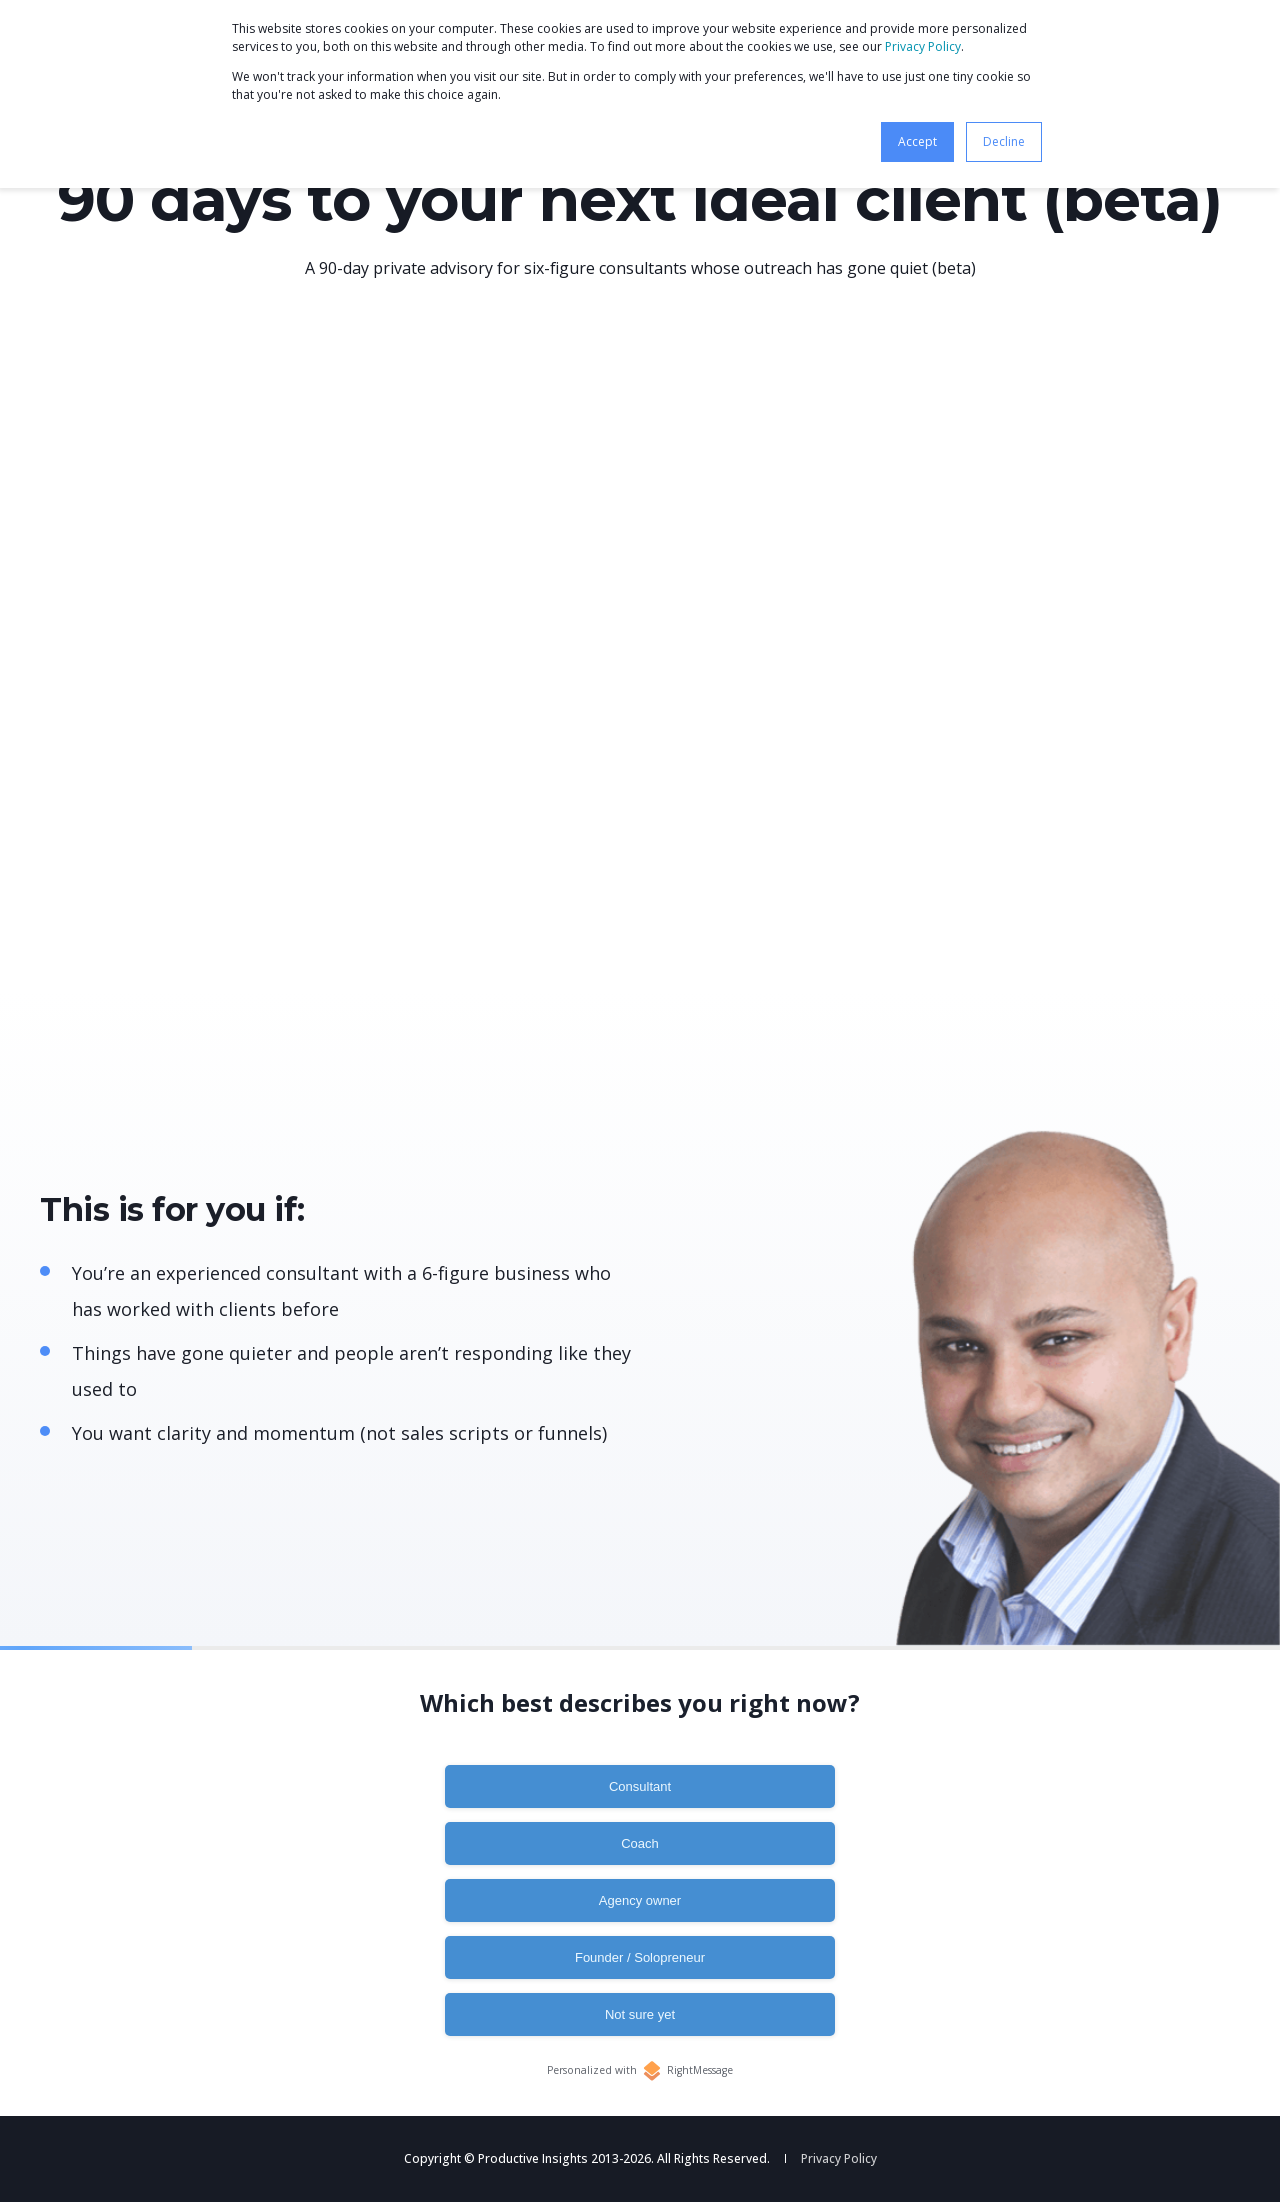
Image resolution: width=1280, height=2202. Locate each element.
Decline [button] (1004, 141)
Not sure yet (640, 2014)
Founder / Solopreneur (640, 1957)
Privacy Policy (923, 46)
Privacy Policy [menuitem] (839, 2159)
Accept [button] (917, 141)
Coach (640, 1843)
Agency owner (640, 1900)
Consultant (640, 1786)
